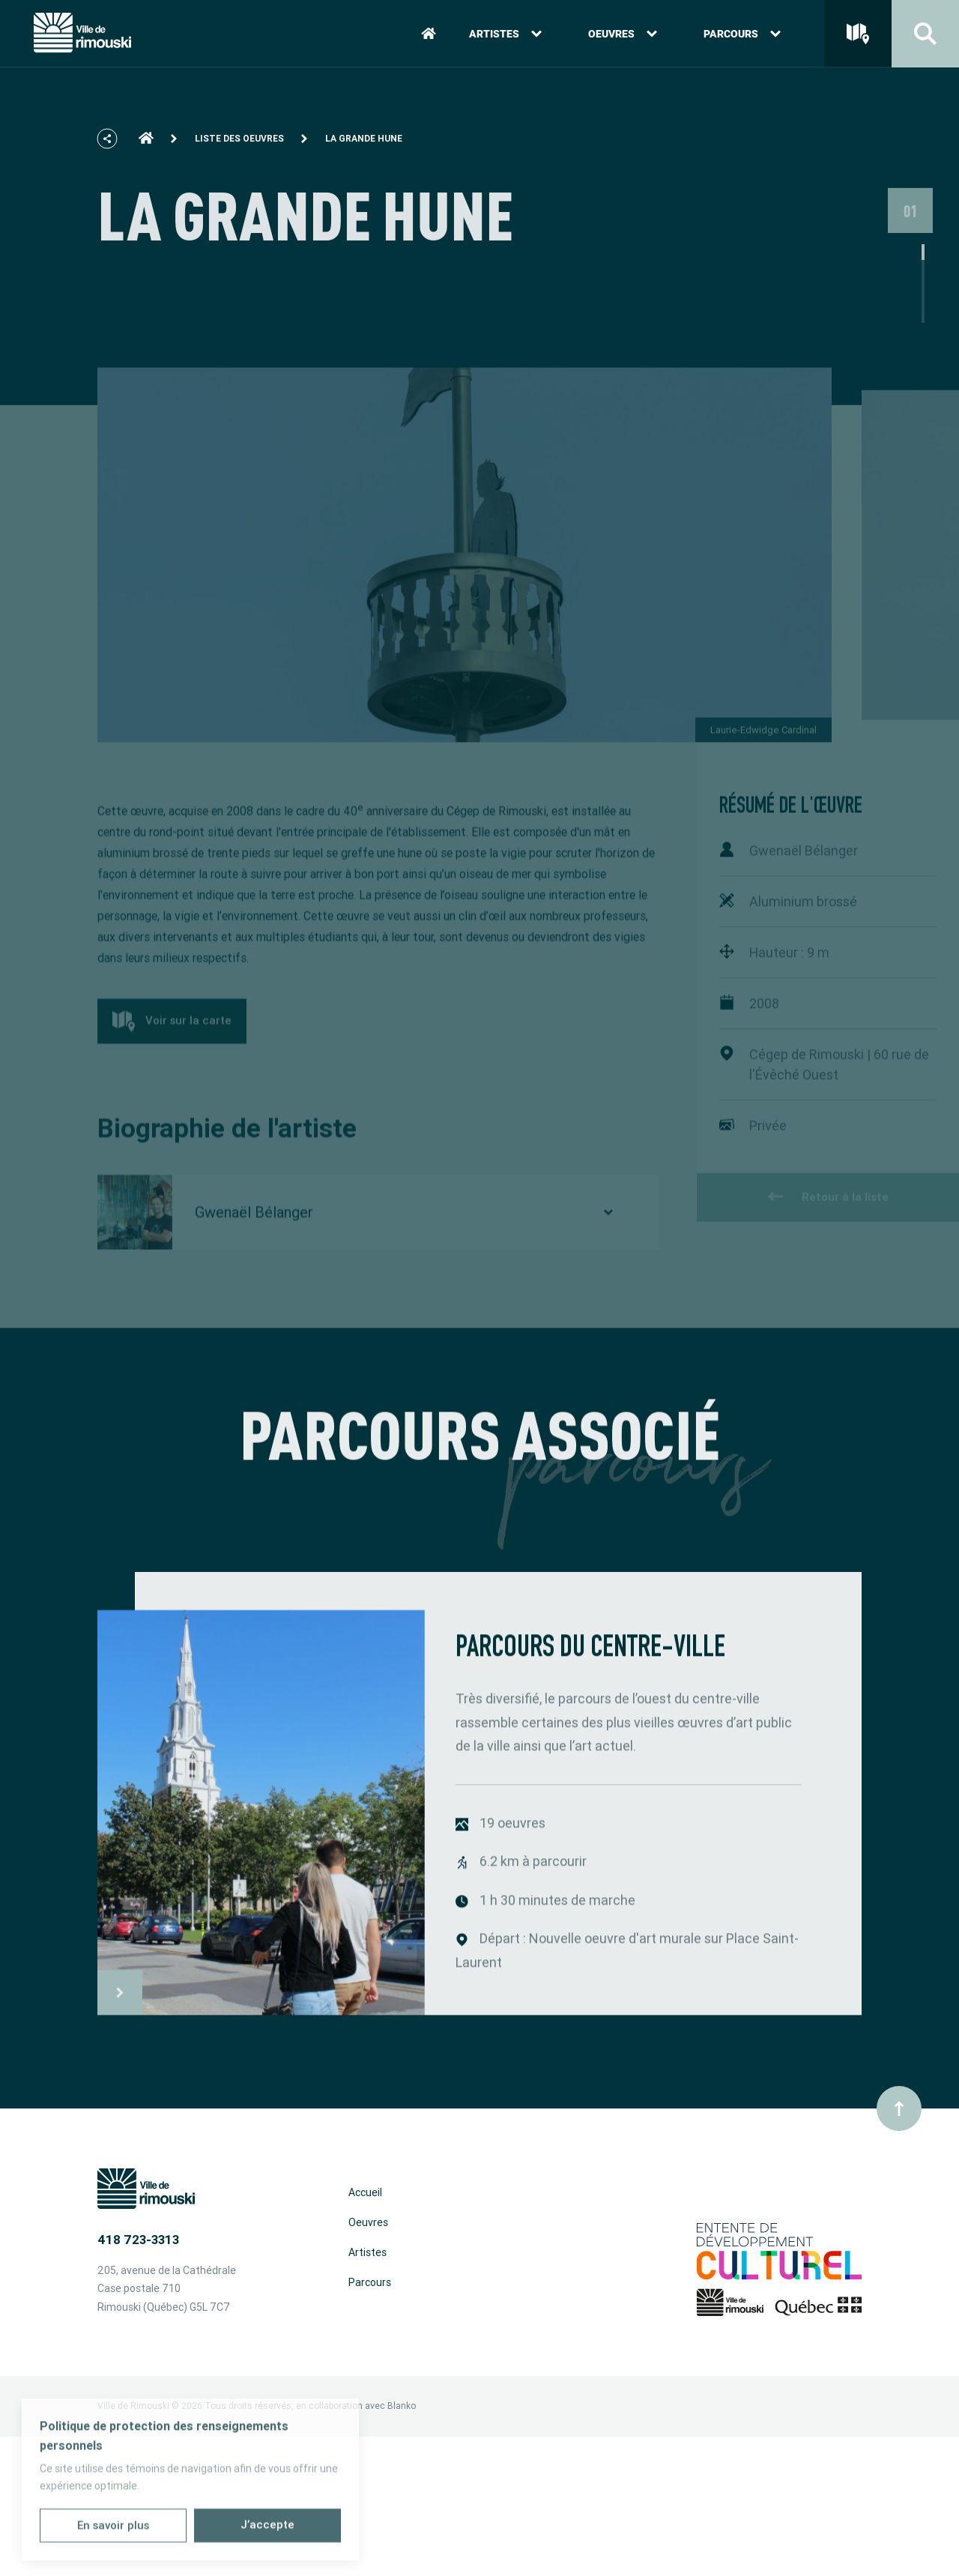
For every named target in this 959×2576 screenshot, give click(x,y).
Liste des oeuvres (239, 148)
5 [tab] (923, 357)
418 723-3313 (138, 2240)
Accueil (365, 2192)
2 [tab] (923, 310)
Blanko (401, 2406)
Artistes (505, 37)
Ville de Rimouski (133, 2406)
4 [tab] (923, 341)
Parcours (742, 37)
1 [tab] (923, 294)
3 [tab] (923, 325)
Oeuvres (622, 37)
